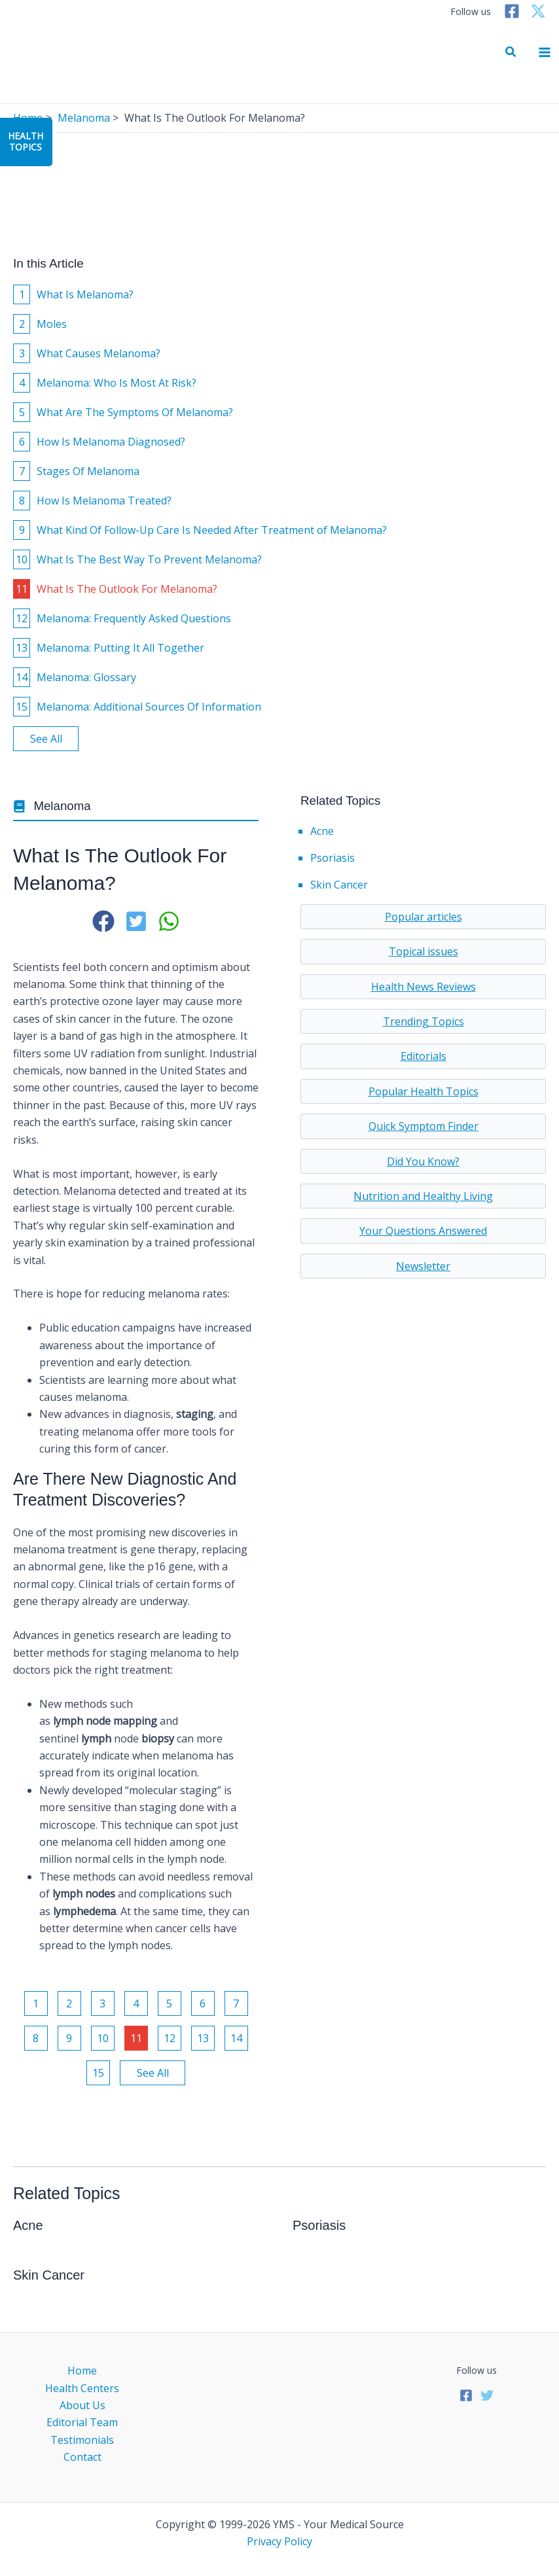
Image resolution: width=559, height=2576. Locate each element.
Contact (82, 2457)
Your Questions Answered (423, 1231)
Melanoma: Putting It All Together (108, 648)
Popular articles (423, 916)
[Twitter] (538, 11)
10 (103, 2038)
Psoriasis (332, 858)
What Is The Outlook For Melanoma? (115, 589)
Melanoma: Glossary (74, 677)
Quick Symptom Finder (423, 1126)
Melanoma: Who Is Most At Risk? (104, 383)
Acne (322, 831)
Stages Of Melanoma (76, 471)
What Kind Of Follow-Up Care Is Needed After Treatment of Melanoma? (200, 530)
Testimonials (82, 2440)
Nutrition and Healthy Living (423, 1196)
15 (98, 2073)
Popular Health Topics (423, 1091)
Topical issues (423, 951)
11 (136, 2038)
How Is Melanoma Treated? (92, 500)
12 (169, 2038)
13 (203, 2038)
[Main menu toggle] (544, 52)
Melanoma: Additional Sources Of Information (137, 706)
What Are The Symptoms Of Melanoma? (123, 412)
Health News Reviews (423, 986)
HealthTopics (25, 141)
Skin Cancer (339, 884)
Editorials (423, 1056)
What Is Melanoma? (73, 294)
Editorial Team (82, 2422)
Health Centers (82, 2388)
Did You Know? (423, 1161)
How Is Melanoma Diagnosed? (99, 441)
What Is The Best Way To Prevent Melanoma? (137, 559)
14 (236, 2038)
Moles (40, 324)
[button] (511, 52)
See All (46, 739)
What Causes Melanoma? (86, 353)
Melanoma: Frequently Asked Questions (122, 618)
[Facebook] (512, 11)
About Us (82, 2405)
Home (82, 2370)
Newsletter (423, 1266)
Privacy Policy (279, 2541)
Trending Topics (423, 1021)
